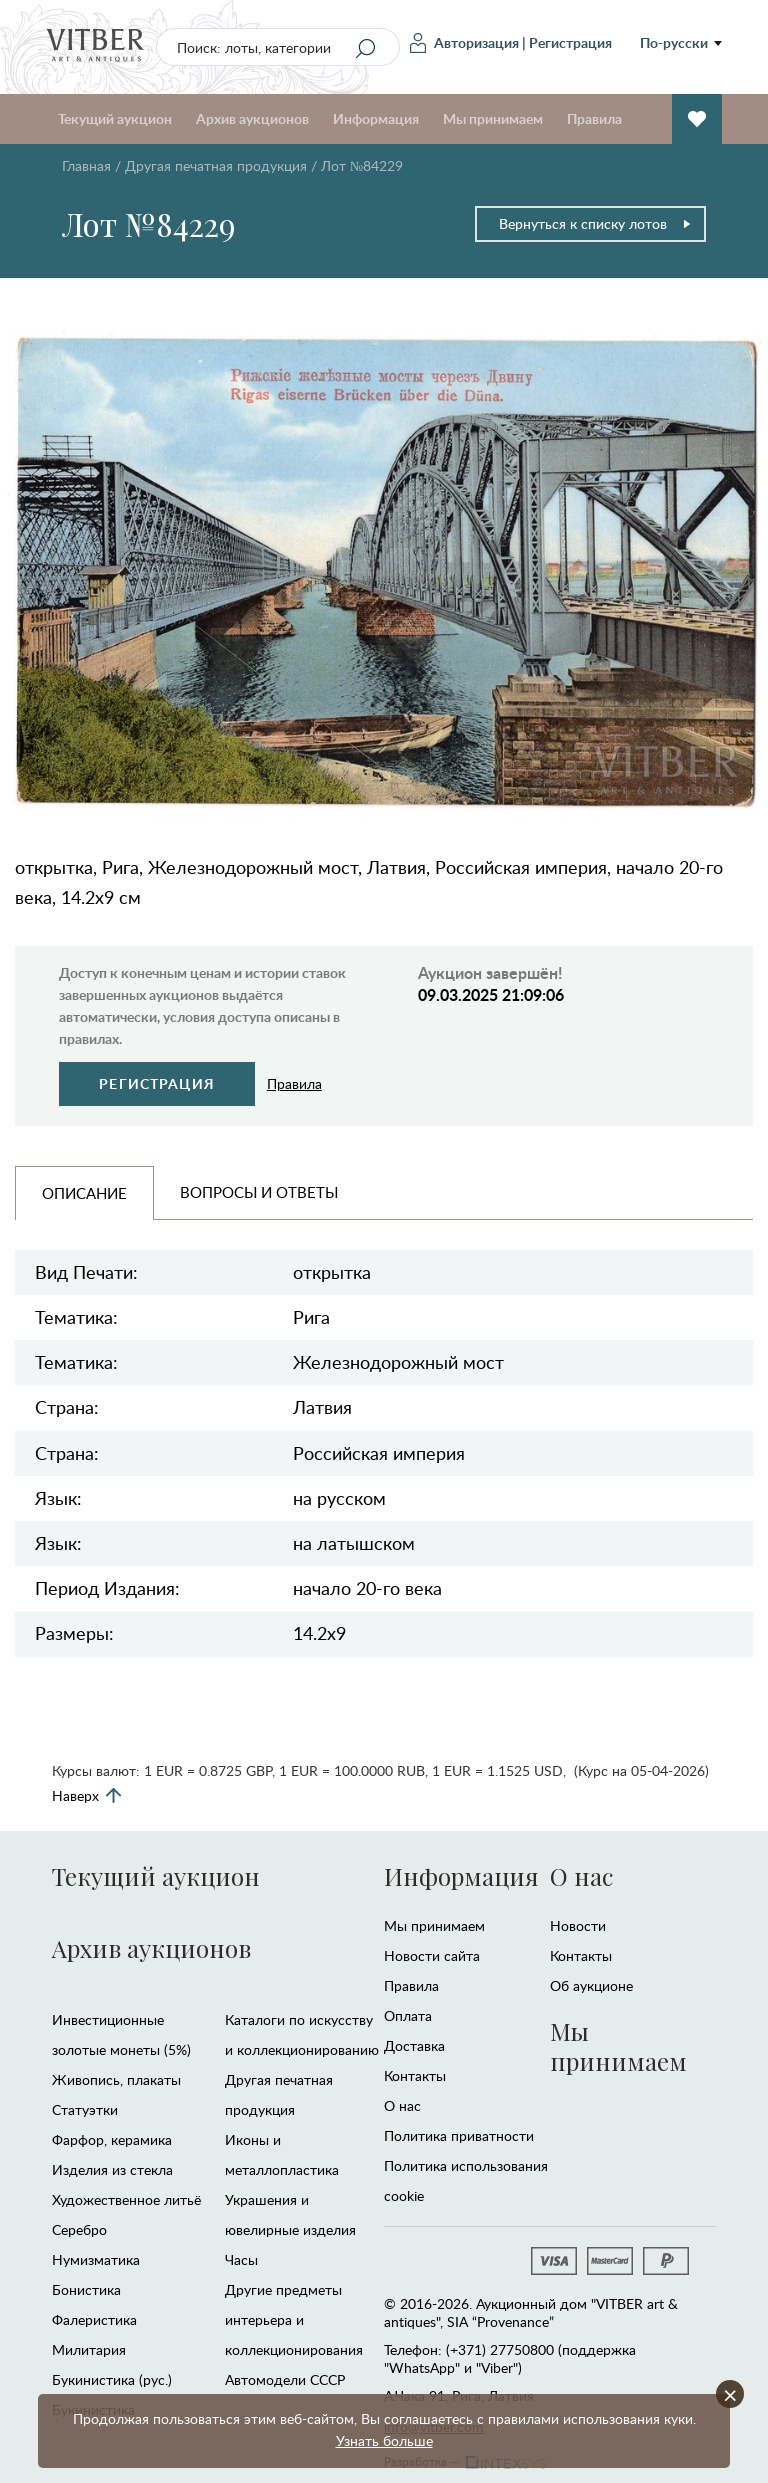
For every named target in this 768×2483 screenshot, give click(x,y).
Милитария (89, 2349)
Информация (376, 118)
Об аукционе (591, 1985)
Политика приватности (459, 2135)
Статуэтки (85, 2109)
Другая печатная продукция (216, 165)
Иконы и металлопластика (282, 2154)
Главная (86, 165)
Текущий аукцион (115, 118)
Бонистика (86, 2289)
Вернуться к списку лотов (595, 223)
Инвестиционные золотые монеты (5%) (121, 2034)
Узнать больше (384, 2440)
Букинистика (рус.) (112, 2379)
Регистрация (570, 42)
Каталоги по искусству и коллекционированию (302, 2034)
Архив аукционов (252, 118)
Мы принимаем (493, 118)
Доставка (414, 2045)
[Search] (366, 48)
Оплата (408, 2015)
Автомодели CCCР (285, 2379)
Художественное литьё (126, 2199)
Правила (594, 118)
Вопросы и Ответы (259, 1192)
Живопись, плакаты (116, 2079)
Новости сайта (432, 1955)
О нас (402, 2105)
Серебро (79, 2229)
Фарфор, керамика (112, 2139)
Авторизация (464, 43)
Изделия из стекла (112, 2169)
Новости (578, 1925)
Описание (84, 1193)
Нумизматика (96, 2259)
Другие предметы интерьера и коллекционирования (294, 2319)
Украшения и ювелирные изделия (290, 2214)
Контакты (415, 2075)
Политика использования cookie (466, 2180)
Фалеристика (94, 2319)
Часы (241, 2259)
